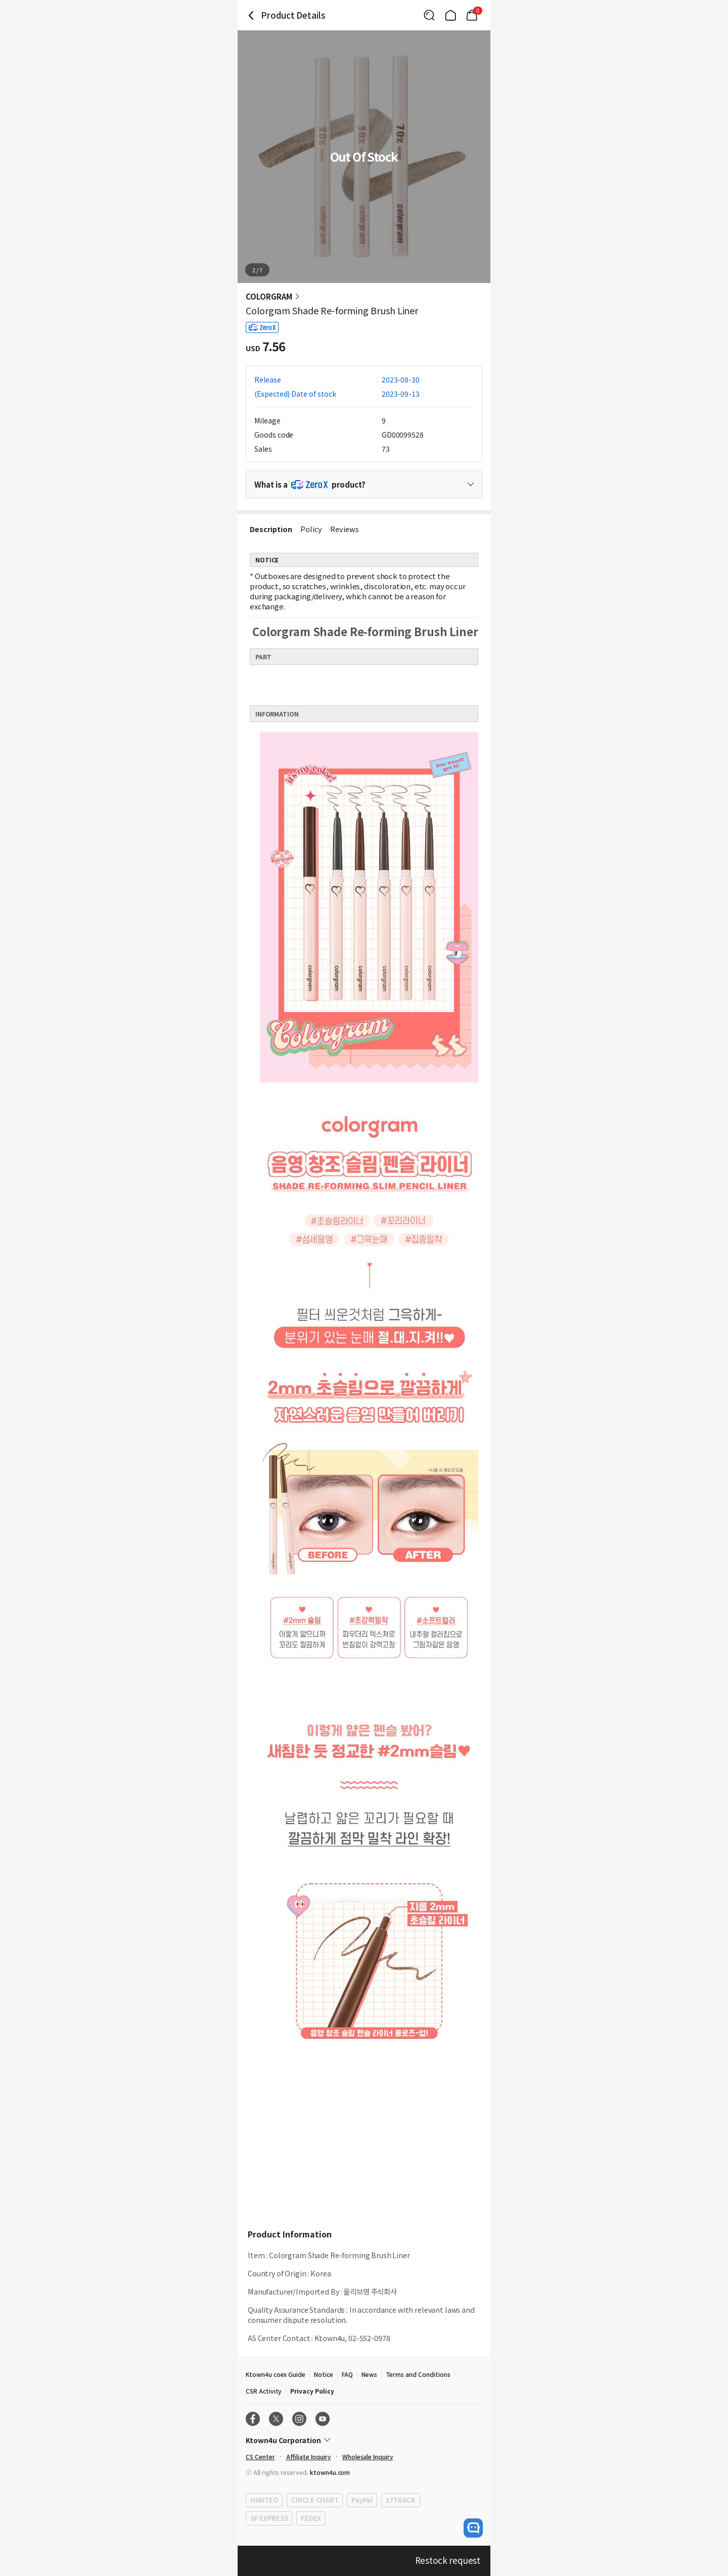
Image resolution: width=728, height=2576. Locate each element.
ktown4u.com (330, 2472)
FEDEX (311, 2518)
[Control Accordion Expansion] (364, 484)
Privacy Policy (312, 2391)
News (369, 2374)
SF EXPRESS (269, 2518)
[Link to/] (450, 15)
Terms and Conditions (418, 2374)
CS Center (260, 2456)
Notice (323, 2374)
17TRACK (401, 2500)
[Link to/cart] (471, 15)
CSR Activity (264, 2391)
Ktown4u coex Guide (275, 2374)
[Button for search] (429, 15)
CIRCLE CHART (314, 2500)
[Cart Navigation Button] (471, 15)
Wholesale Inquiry (367, 2456)
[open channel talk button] (473, 2528)
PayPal (361, 2500)
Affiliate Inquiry (308, 2456)
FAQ (347, 2374)
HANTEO (264, 2500)
